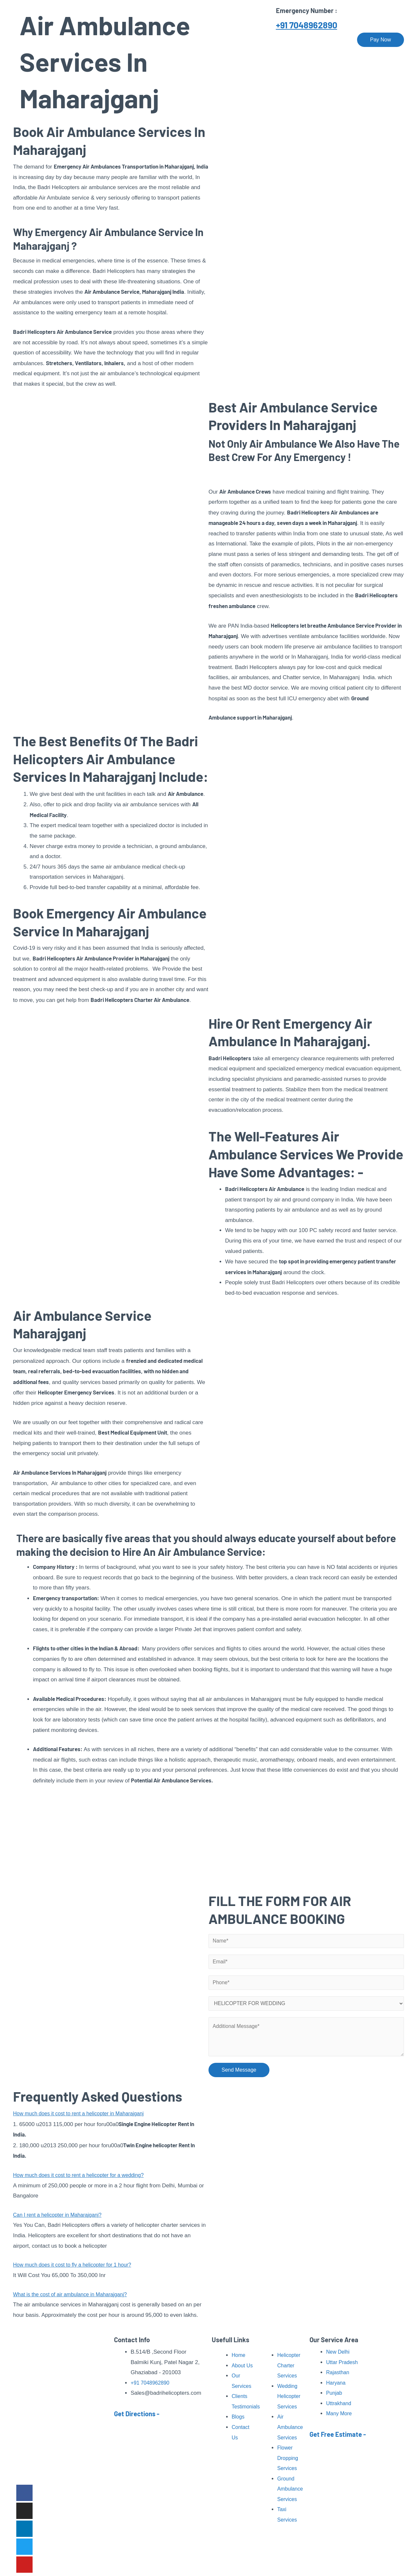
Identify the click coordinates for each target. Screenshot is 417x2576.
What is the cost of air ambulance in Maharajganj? (74, 2298)
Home (129, 40)
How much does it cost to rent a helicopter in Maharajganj (83, 2117)
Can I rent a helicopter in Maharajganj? (60, 2218)
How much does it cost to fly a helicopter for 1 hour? (76, 2268)
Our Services (198, 40)
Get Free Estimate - (337, 2434)
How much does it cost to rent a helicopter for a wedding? (83, 2178)
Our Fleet (295, 40)
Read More (68, 2467)
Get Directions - (136, 2414)
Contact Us (331, 40)
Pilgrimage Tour (248, 40)
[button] (110, 2117)
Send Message (239, 2075)
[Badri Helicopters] (47, 39)
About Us (159, 40)
